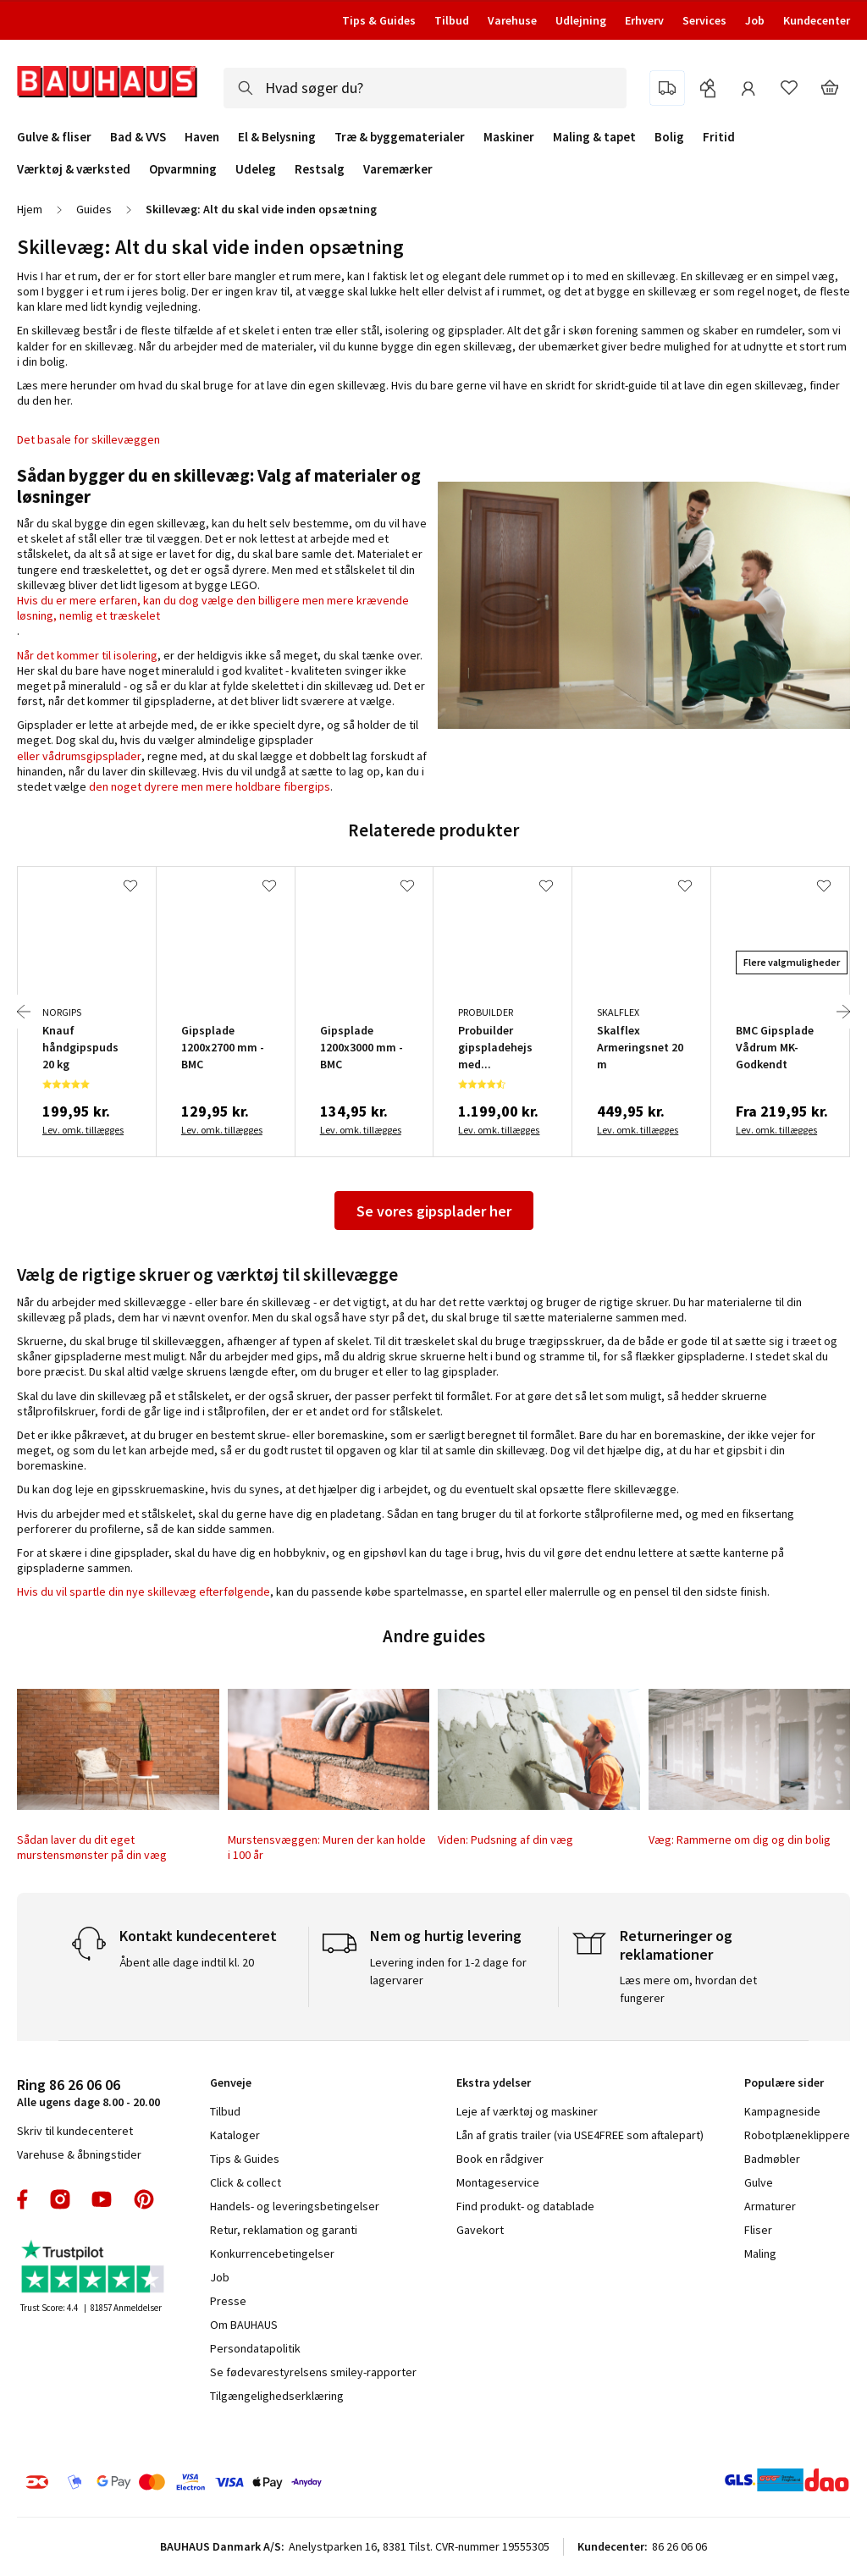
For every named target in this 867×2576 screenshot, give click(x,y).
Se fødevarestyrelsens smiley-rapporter (313, 2372)
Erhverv (644, 20)
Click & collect (245, 2182)
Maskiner (508, 137)
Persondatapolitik (255, 2348)
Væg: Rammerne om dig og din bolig (740, 1839)
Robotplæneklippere (797, 2135)
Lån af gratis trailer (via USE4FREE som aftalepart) (580, 2135)
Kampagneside (782, 2111)
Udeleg (255, 169)
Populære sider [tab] (784, 2082)
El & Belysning (277, 137)
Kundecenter (816, 20)
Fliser (758, 2229)
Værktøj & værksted (73, 169)
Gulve (758, 2182)
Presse (228, 2300)
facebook (23, 2199)
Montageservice (497, 2182)
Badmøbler (772, 2158)
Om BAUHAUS (244, 2324)
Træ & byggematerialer (399, 137)
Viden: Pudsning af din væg (505, 1839)
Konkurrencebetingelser (272, 2253)
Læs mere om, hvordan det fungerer (688, 1988)
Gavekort (480, 2229)
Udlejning (580, 20)
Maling (760, 2253)
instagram (60, 2199)
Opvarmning (183, 169)
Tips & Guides (379, 20)
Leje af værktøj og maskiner (527, 2111)
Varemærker (398, 169)
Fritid (719, 137)
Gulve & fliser (54, 137)
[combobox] (425, 88)
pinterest (144, 2199)
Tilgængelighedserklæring (277, 2395)
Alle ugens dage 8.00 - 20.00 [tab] (88, 2092)
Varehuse (512, 20)
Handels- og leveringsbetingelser (294, 2206)
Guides (94, 209)
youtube (101, 2199)
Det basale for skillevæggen (88, 439)
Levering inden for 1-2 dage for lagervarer (448, 1971)
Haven (202, 137)
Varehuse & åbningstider (79, 2154)
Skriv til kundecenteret (75, 2130)
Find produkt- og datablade (525, 2206)
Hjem (29, 209)
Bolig (669, 137)
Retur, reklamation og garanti (283, 2229)
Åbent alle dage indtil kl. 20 (186, 1962)
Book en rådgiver (500, 2158)
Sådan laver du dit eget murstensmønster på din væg (92, 1847)
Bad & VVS (138, 137)
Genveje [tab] (230, 2082)
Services (704, 20)
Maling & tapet (594, 137)
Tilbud (451, 20)
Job (755, 20)
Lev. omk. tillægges (83, 1129)
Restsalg (320, 169)
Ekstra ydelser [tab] (493, 2082)
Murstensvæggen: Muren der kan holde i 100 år (327, 1847)
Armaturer (770, 2206)
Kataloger (235, 2135)
